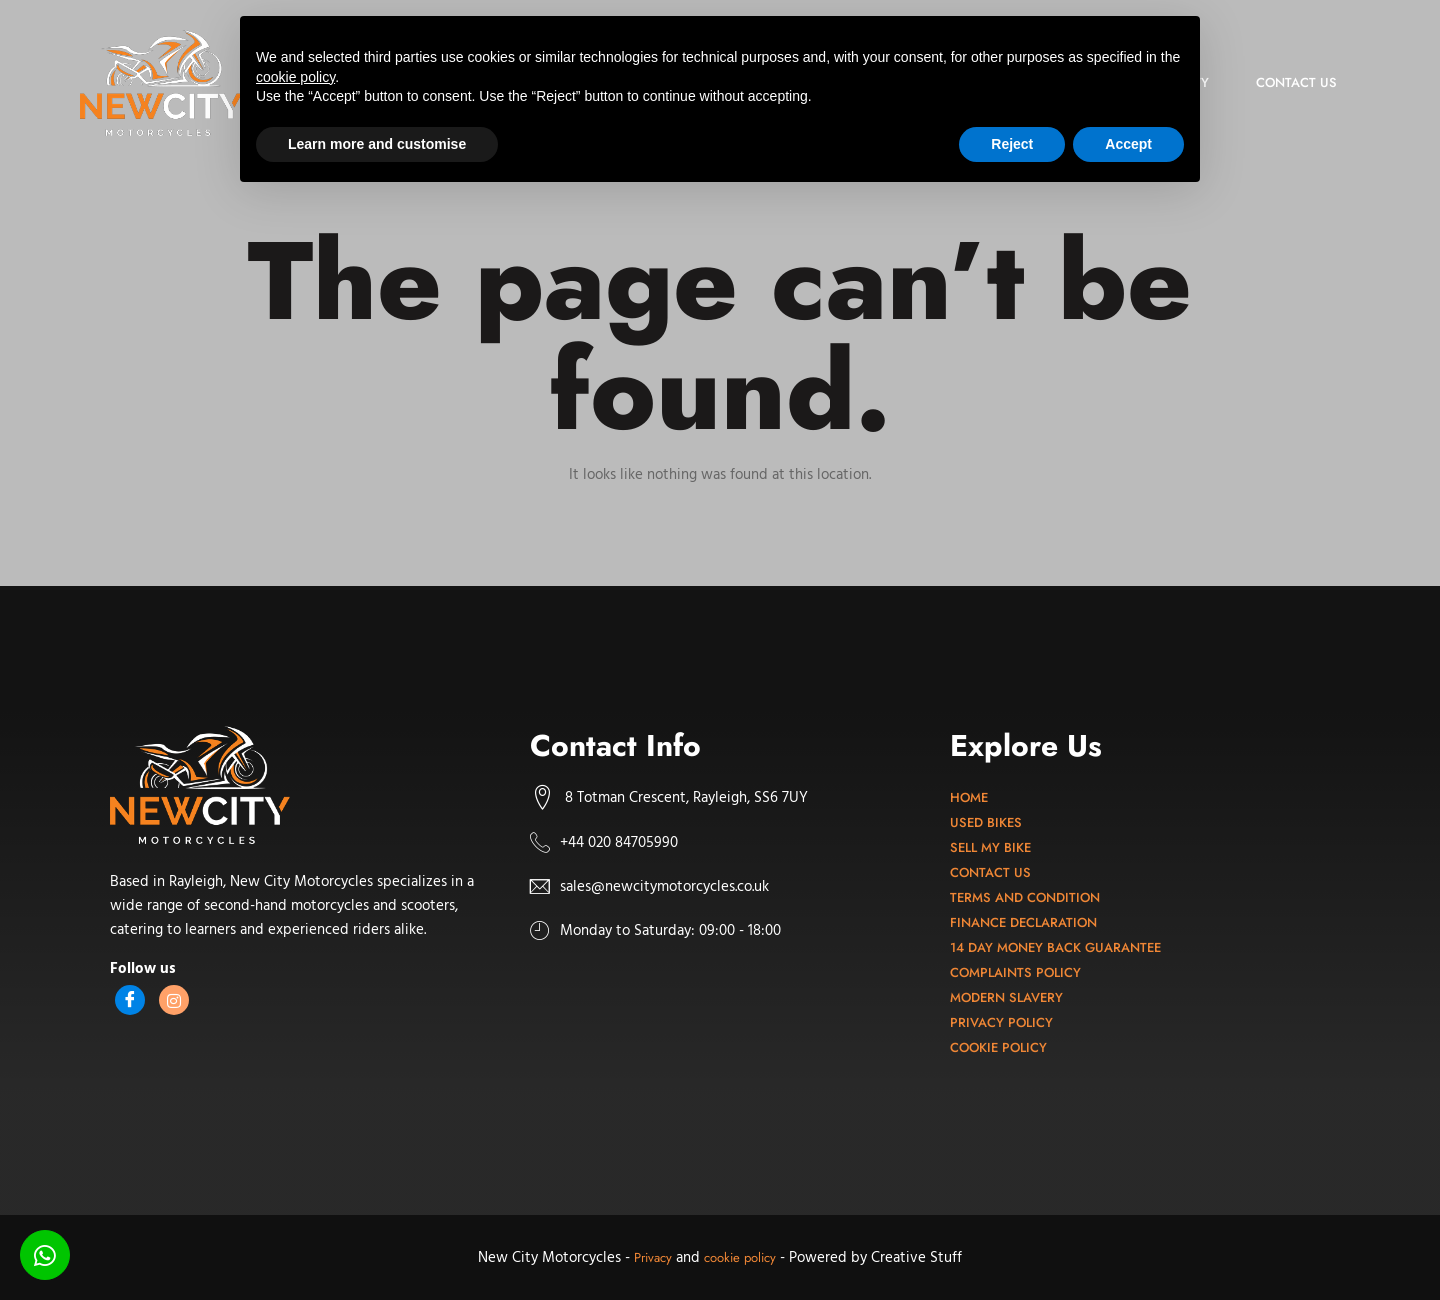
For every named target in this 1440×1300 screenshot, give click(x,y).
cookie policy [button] (295, 77)
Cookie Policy (998, 1047)
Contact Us (990, 872)
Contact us (1294, 82)
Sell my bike (990, 847)
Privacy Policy (1001, 1022)
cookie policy (740, 1257)
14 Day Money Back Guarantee (1055, 947)
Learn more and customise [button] (377, 144)
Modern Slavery (1006, 997)
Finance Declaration (1023, 922)
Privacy (653, 1257)
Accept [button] (1128, 144)
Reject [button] (1012, 144)
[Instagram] (174, 1000)
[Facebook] (130, 1000)
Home (969, 797)
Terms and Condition (1025, 897)
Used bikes (986, 822)
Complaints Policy (1015, 972)
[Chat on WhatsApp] (45, 1255)
